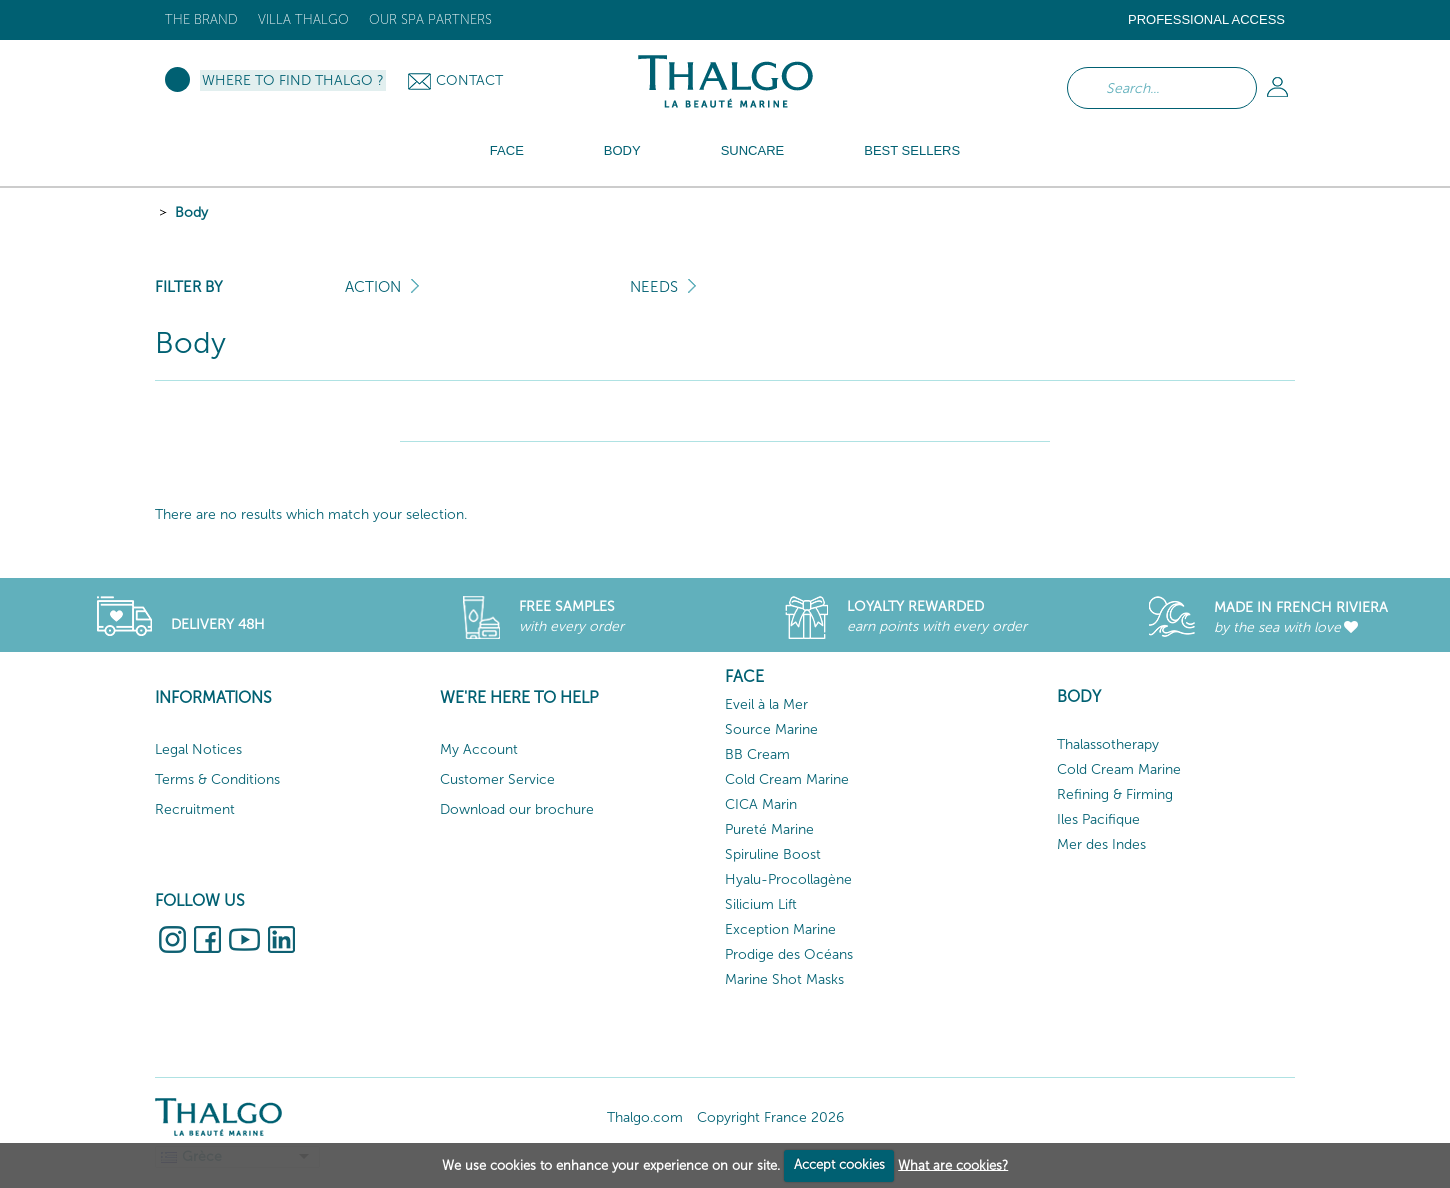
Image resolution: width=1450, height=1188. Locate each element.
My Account (479, 749)
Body (191, 212)
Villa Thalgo (303, 19)
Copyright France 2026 (770, 1117)
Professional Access (1206, 19)
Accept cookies (839, 1164)
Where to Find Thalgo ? (293, 80)
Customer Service (497, 779)
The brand (201, 19)
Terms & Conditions (217, 779)
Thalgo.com (645, 1117)
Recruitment (195, 809)
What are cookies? (953, 1164)
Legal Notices (198, 749)
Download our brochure (517, 809)
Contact (469, 80)
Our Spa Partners (430, 19)
